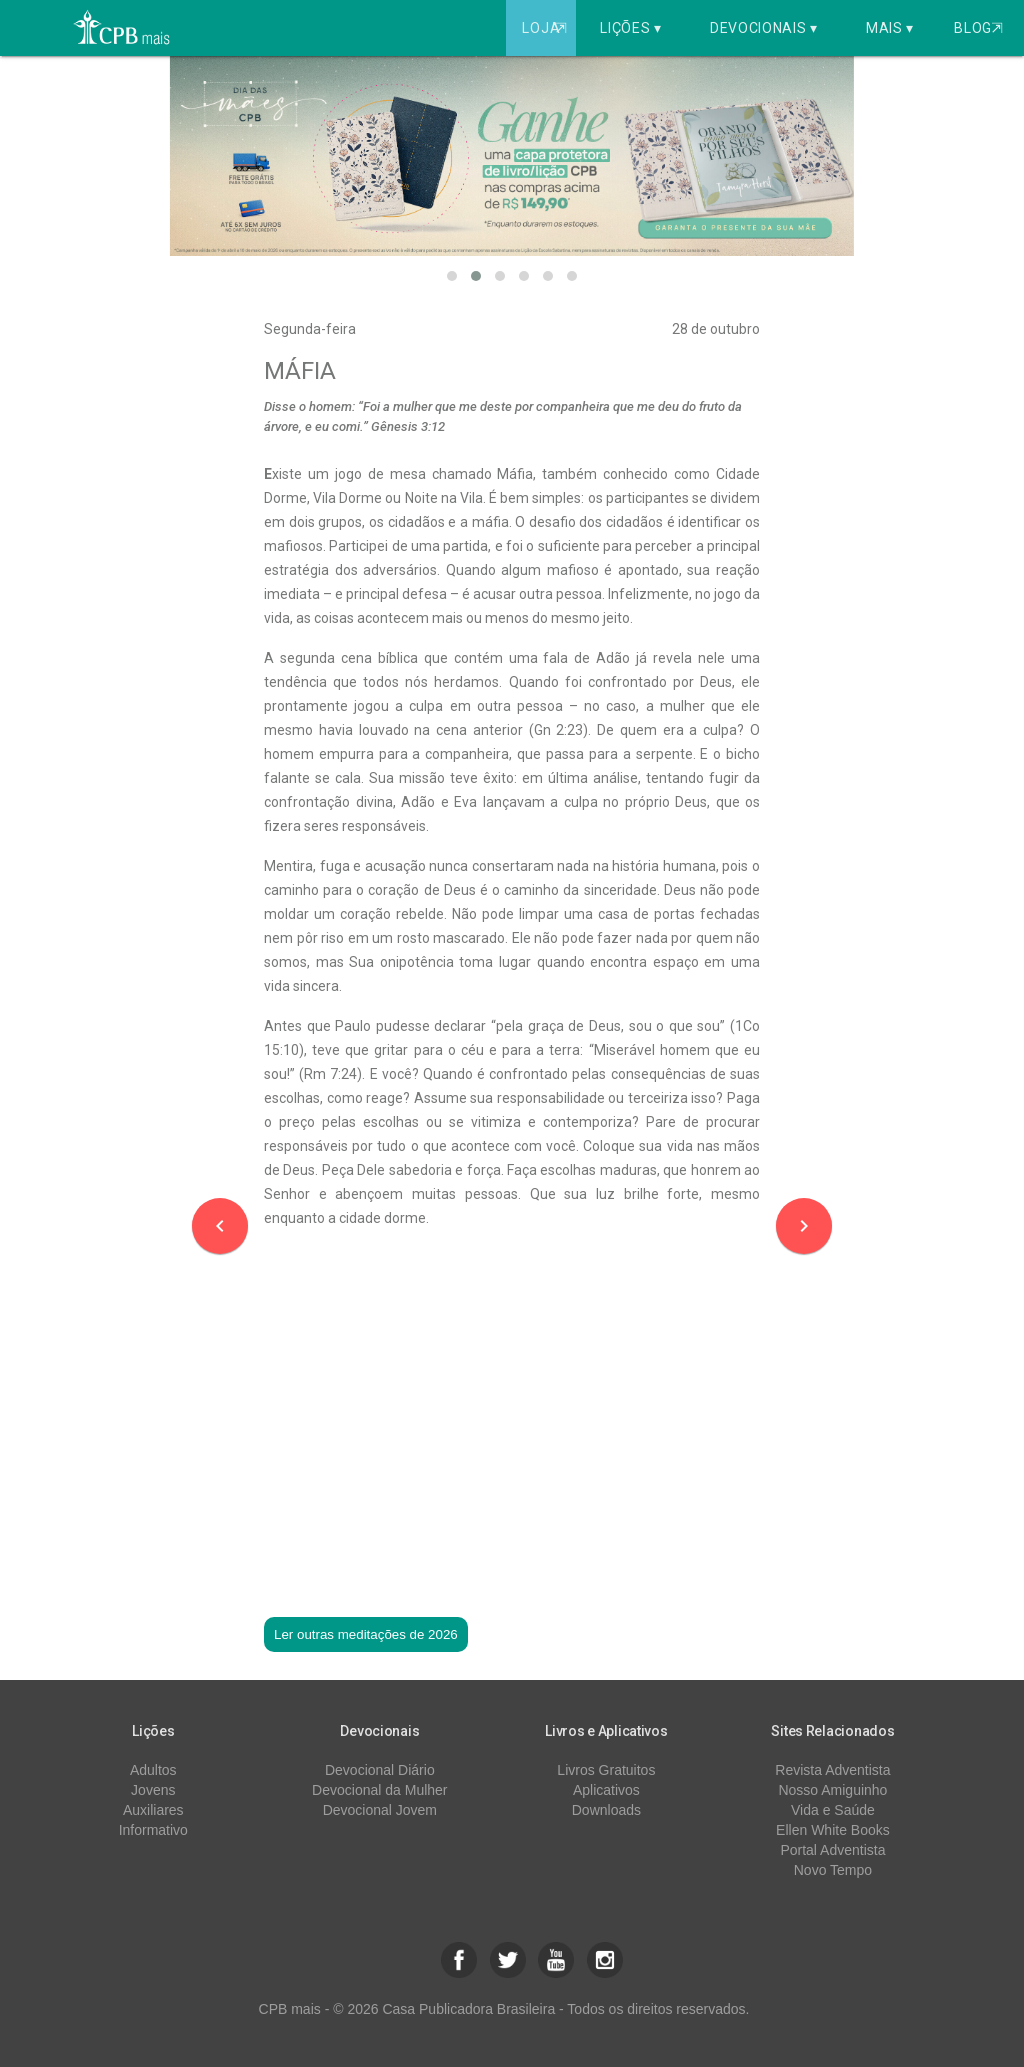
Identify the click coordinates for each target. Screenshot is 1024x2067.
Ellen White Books (833, 1830)
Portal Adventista (832, 1850)
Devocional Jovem (380, 1810)
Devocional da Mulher (379, 1790)
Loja (546, 28)
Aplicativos (606, 1790)
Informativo (153, 1830)
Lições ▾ (631, 28)
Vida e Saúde (833, 1810)
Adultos (153, 1770)
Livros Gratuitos (606, 1770)
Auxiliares (153, 1810)
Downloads (606, 1810)
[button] (452, 276)
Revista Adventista (832, 1770)
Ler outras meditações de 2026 (366, 1634)
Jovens (153, 1790)
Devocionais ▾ (764, 28)
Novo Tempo (833, 1870)
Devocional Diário (380, 1770)
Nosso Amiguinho (832, 1790)
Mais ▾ (890, 28)
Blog (978, 28)
